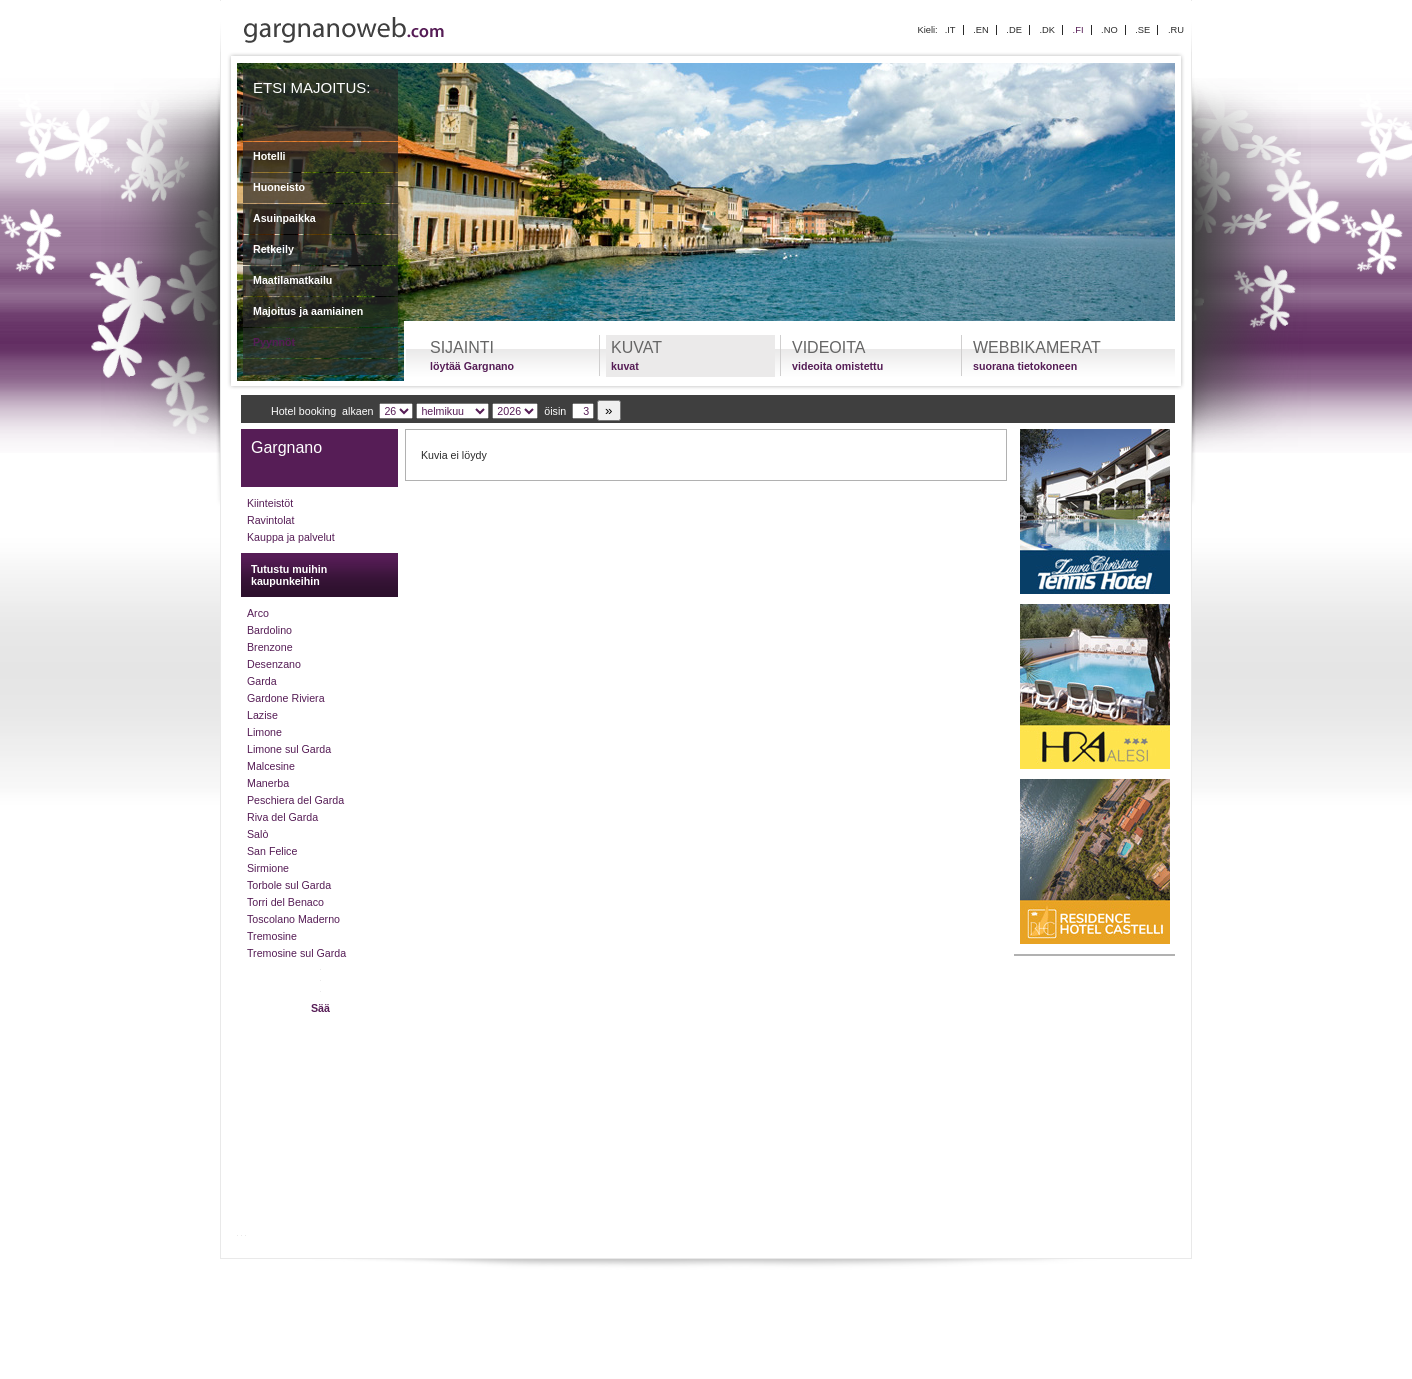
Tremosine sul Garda (296, 953)
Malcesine (271, 766)
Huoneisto (279, 187)
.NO (1109, 30)
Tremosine (272, 936)
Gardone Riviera (286, 698)
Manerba (268, 783)
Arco (258, 613)
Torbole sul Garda (289, 885)
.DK (1047, 30)
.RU (1176, 30)
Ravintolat (270, 520)
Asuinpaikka (284, 218)
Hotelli (269, 156)
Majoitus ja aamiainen (308, 311)
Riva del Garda (282, 817)
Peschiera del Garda (295, 800)
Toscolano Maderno (293, 919)
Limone (264, 732)
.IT (950, 30)
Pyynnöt (274, 342)
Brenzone (270, 647)
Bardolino (269, 630)
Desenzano (274, 664)
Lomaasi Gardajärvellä (399, 1283)
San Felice (272, 851)
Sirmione (268, 868)
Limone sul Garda (289, 749)
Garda (262, 681)
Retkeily (273, 249)
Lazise (262, 715)
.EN (981, 30)
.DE (1014, 30)
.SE (1142, 30)
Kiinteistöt (270, 503)
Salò (257, 834)
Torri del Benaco (285, 902)
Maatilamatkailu (292, 280)
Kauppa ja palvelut (291, 537)
